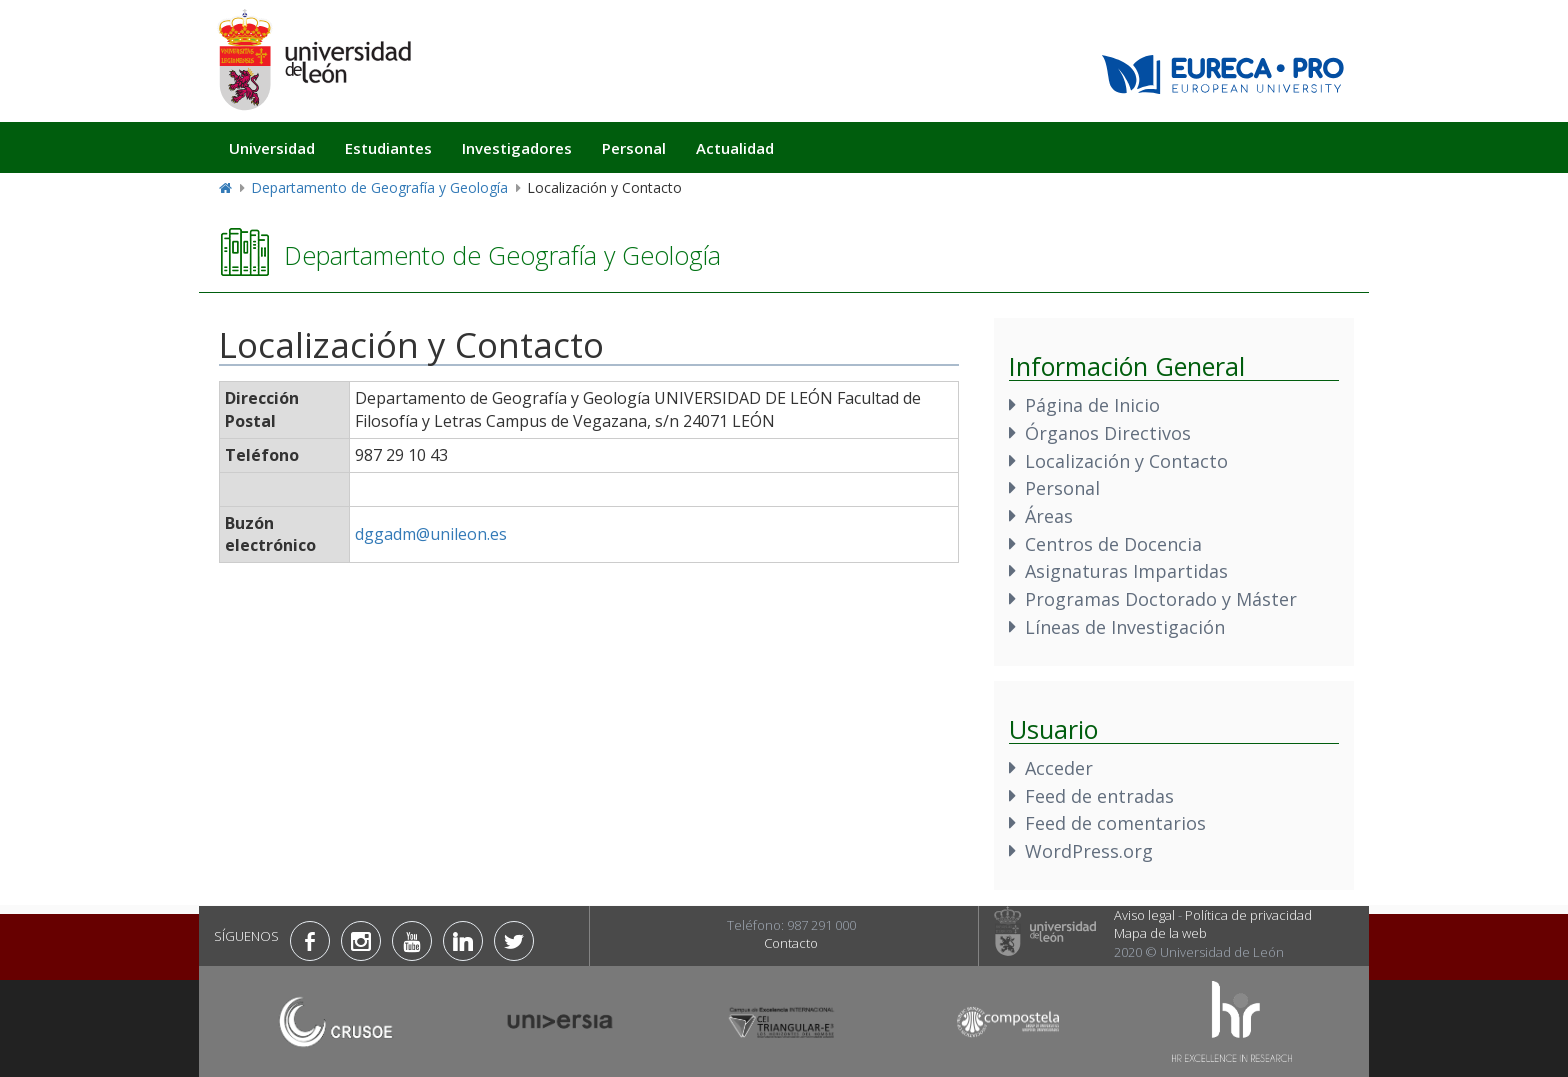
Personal (634, 148)
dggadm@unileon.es (431, 534)
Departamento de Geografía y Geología (379, 187)
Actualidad (735, 148)
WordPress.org (1089, 851)
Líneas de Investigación (1125, 627)
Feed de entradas (1099, 796)
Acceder (1059, 768)
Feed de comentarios (1115, 823)
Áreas (1049, 516)
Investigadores (517, 148)
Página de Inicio (1092, 405)
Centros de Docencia (1113, 544)
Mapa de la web (1160, 933)
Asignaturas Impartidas (1126, 571)
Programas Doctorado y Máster (1161, 599)
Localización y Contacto (1126, 461)
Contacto (791, 943)
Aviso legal (1144, 915)
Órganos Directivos (1108, 433)
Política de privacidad (1248, 915)
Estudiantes (388, 148)
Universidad (272, 148)
